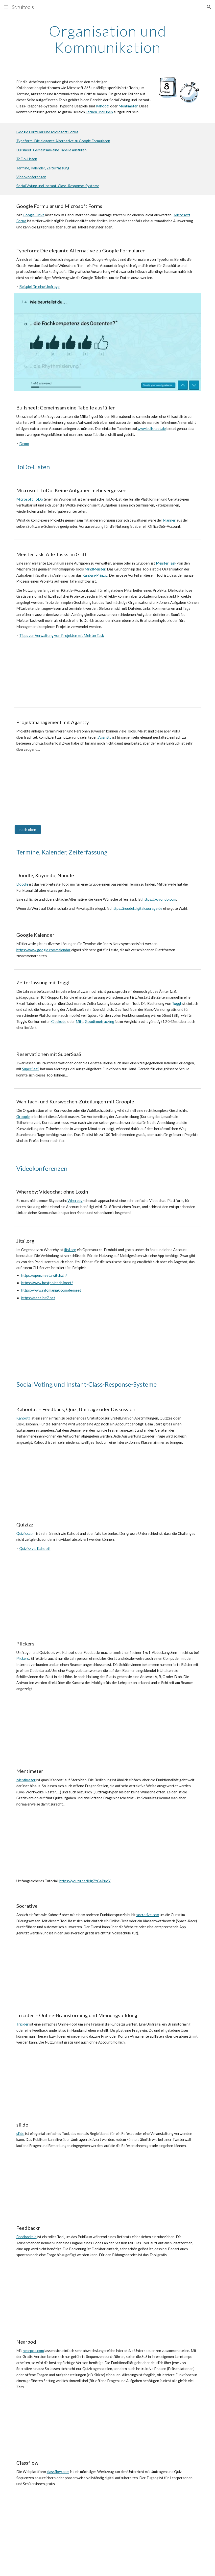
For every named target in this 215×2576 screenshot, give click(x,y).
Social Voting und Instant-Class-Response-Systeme (57, 186)
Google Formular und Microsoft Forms (47, 132)
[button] (6, 7)
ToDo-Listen (26, 159)
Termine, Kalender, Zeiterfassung (42, 168)
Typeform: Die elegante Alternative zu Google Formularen (63, 141)
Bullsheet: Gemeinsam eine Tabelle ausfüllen (51, 150)
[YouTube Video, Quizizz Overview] (107, 1590)
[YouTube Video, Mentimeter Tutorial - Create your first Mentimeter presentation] (107, 1843)
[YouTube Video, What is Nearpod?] (107, 2419)
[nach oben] (28, 829)
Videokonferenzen (31, 177)
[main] (107, 39)
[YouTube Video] (107, 670)
